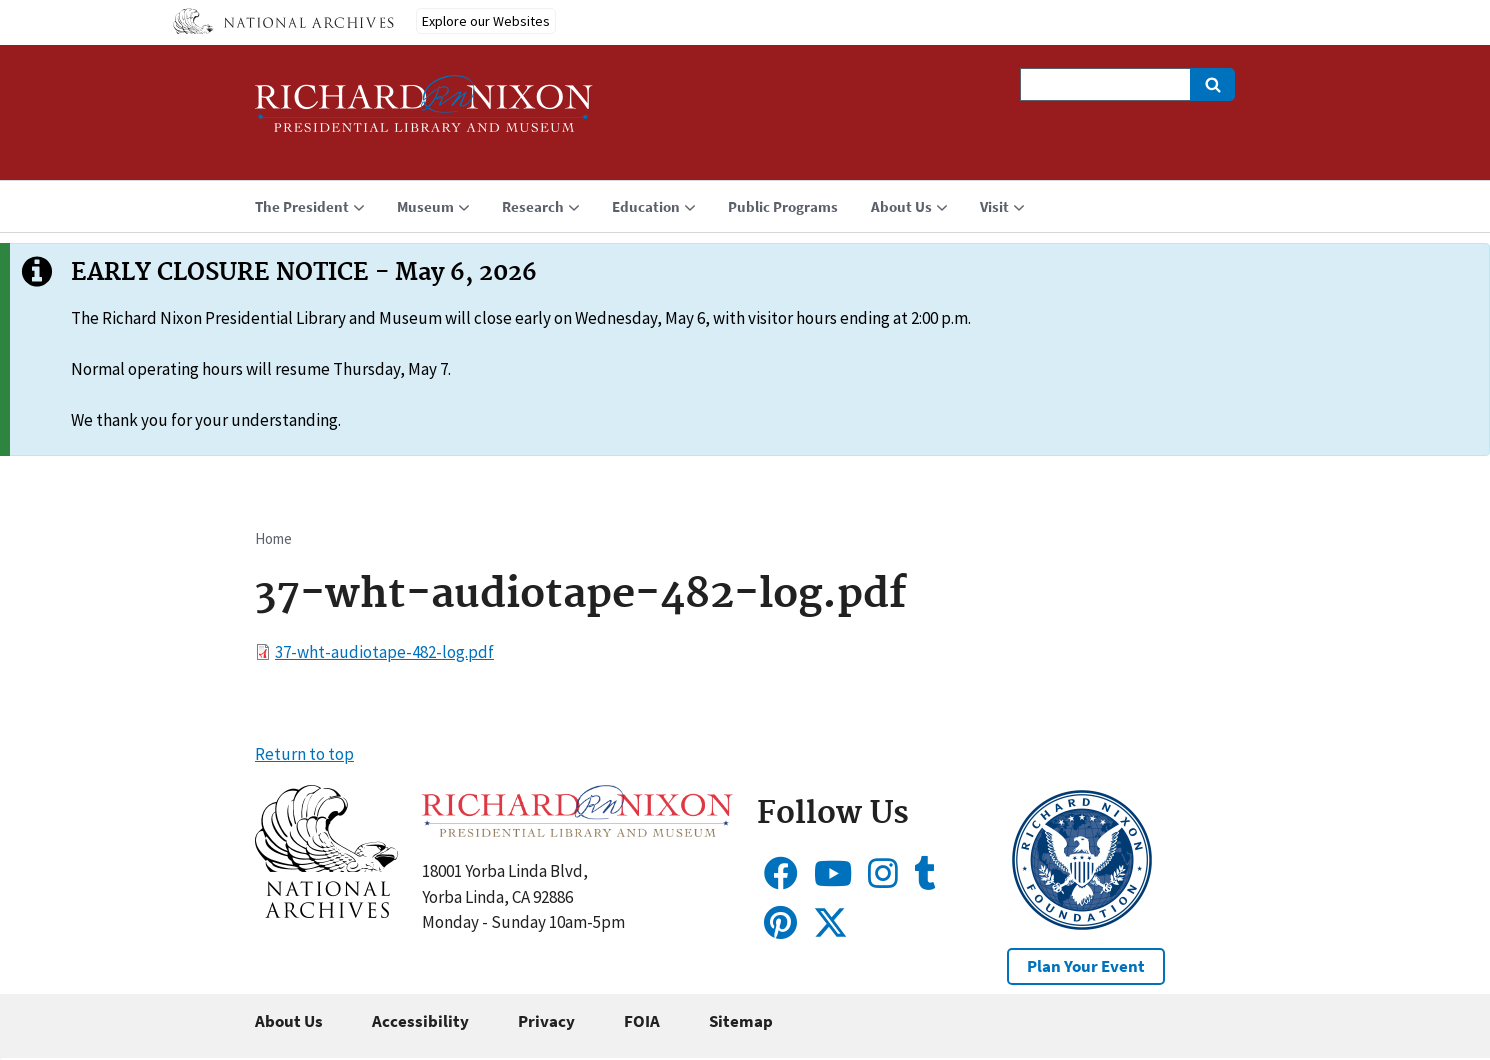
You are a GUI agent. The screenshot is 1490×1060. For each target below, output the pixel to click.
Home (273, 538)
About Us (289, 1021)
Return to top (304, 754)
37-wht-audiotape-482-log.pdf (384, 652)
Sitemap (741, 1021)
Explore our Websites (486, 21)
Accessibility (420, 1021)
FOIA (642, 1021)
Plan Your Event (1086, 966)
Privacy (546, 1021)
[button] (326, 912)
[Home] (424, 112)
